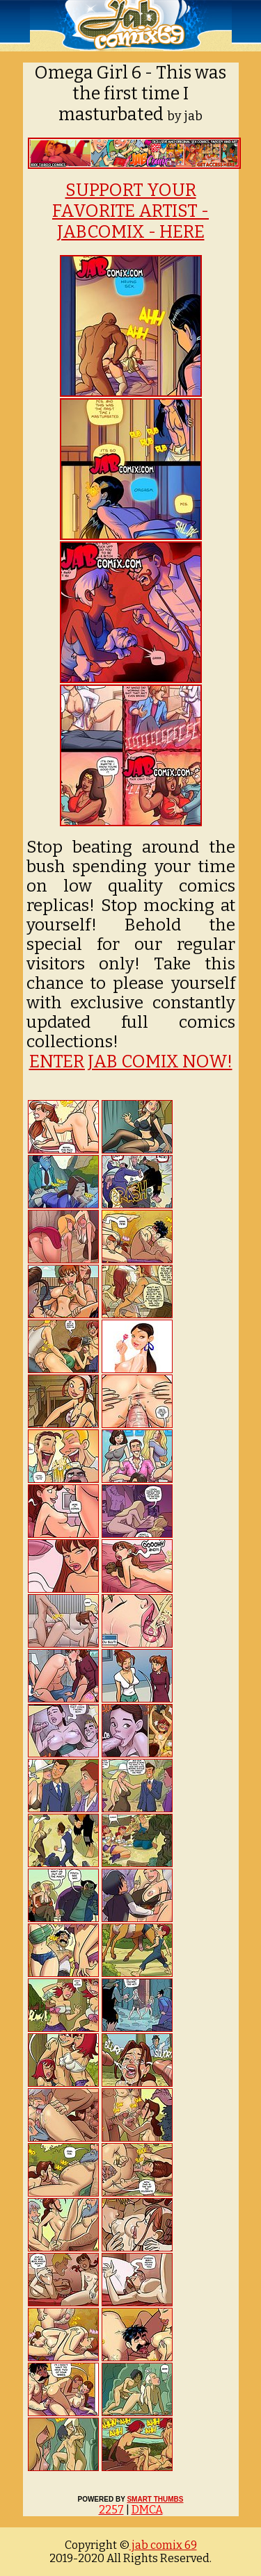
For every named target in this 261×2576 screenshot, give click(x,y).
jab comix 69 (163, 2545)
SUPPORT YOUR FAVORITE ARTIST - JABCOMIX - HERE (130, 211)
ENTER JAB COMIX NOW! (130, 1061)
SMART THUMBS (155, 2499)
